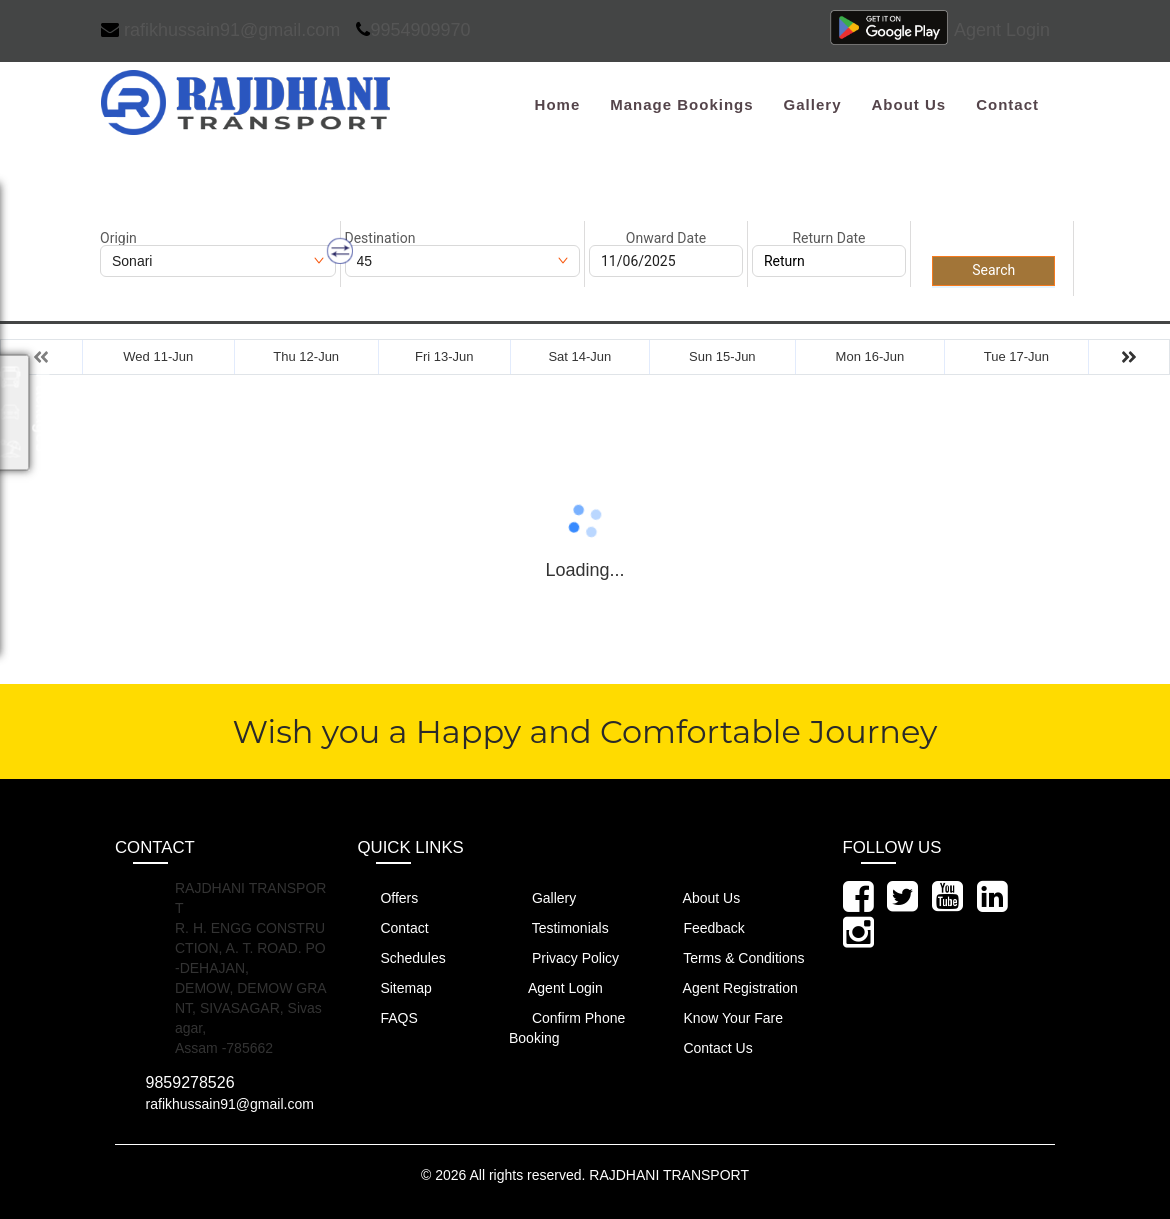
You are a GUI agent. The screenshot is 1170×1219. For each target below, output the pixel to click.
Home (558, 104)
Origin (118, 238)
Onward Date (666, 238)
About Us (908, 104)
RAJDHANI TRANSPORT (669, 1175)
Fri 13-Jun (444, 356)
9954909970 (413, 30)
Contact (1007, 104)
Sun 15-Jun (722, 356)
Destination (380, 238)
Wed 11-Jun (158, 356)
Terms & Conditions (733, 957)
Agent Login (1002, 30)
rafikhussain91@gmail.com (220, 30)
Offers (388, 897)
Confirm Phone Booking (567, 1027)
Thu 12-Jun (306, 356)
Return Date (828, 238)
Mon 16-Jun (870, 356)
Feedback (703, 927)
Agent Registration (729, 987)
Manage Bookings (681, 104)
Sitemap (395, 987)
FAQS (388, 1017)
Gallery (813, 104)
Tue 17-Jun (1016, 356)
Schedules (402, 957)
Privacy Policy (564, 957)
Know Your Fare (722, 1017)
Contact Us (707, 1047)
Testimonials (559, 927)
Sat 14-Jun (579, 356)
